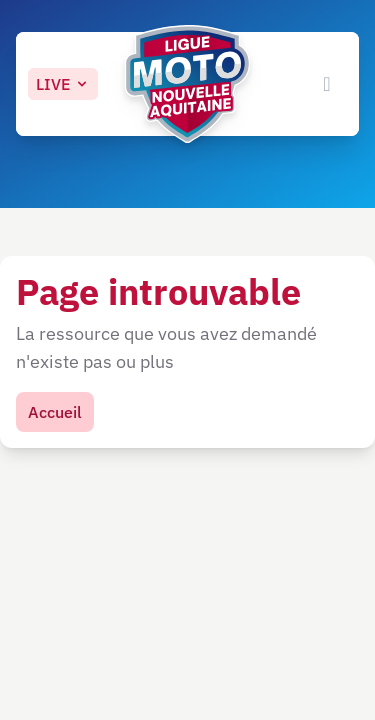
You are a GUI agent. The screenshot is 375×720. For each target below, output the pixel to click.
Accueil (55, 412)
